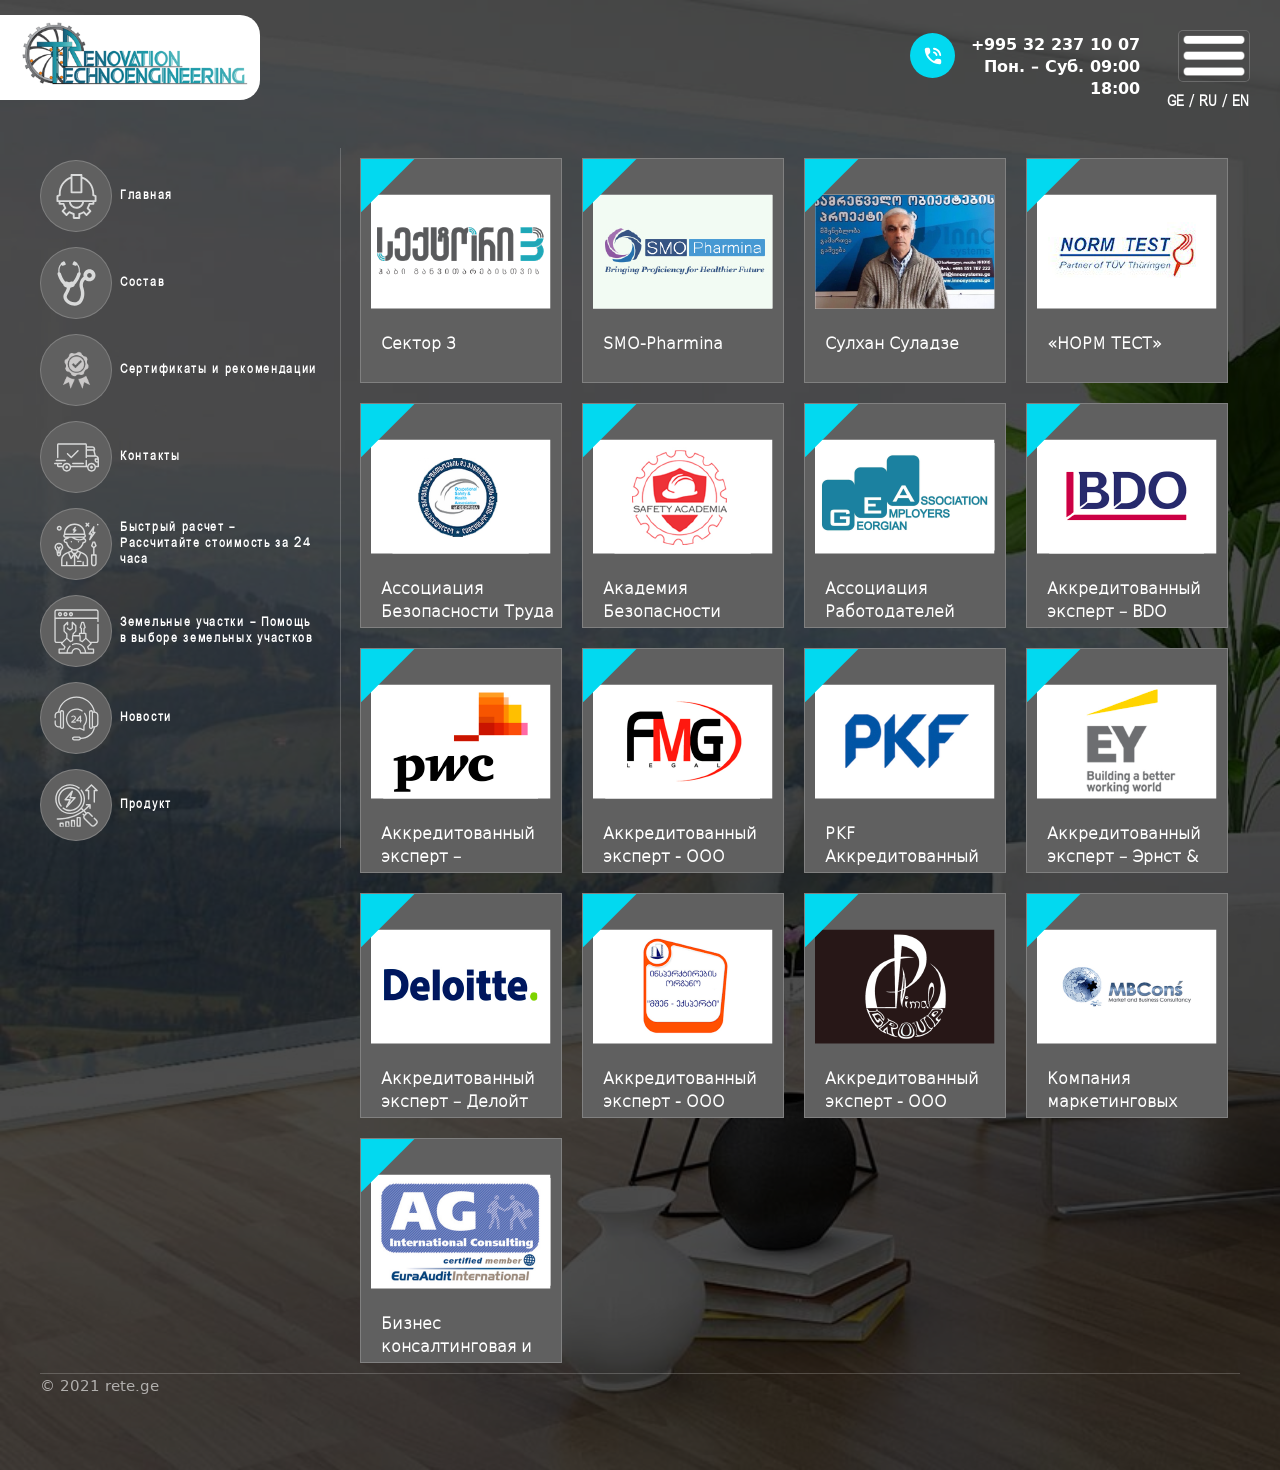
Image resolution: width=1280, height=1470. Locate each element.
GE (1175, 102)
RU (1208, 102)
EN (1240, 102)
